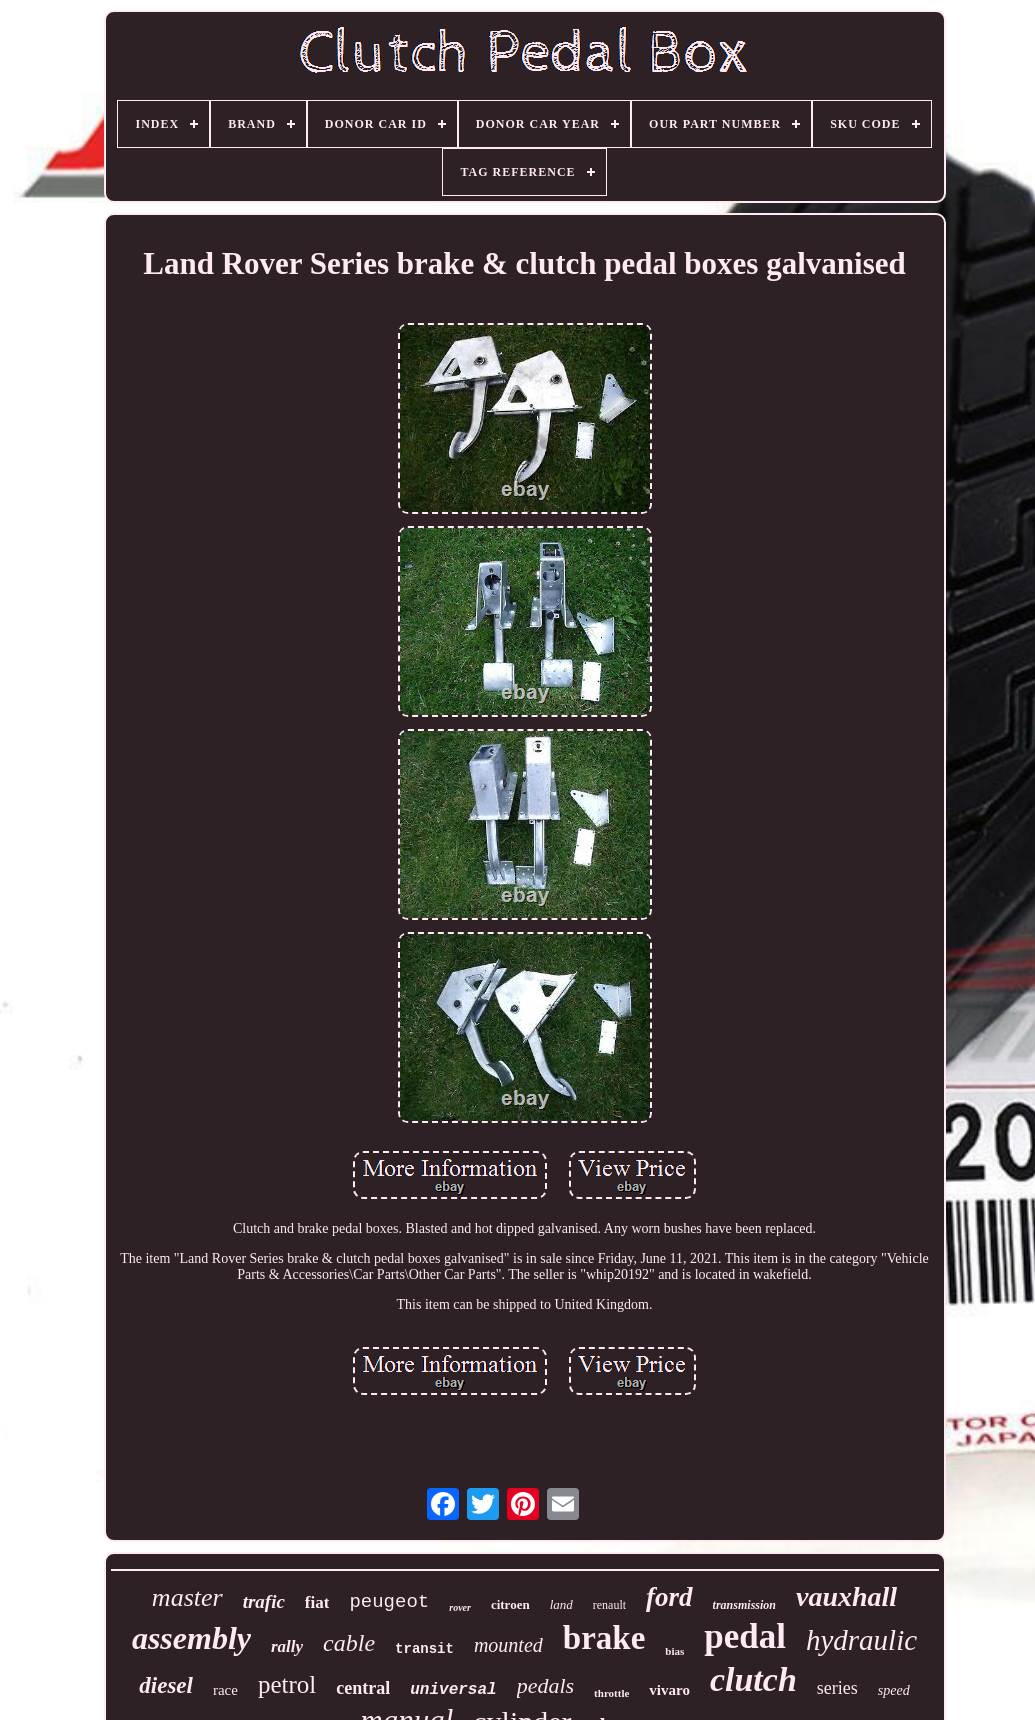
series (837, 1688)
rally (287, 1646)
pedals (545, 1685)
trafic (264, 1601)
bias (674, 1651)
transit (424, 1649)
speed (894, 1690)
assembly (191, 1638)
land (561, 1604)
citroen (510, 1604)
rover (460, 1607)
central (363, 1688)
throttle (611, 1693)
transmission (744, 1605)
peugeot (389, 1602)
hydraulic (861, 1640)
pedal (745, 1636)
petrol (287, 1684)
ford (669, 1597)
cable (349, 1643)
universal (453, 1690)
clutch (753, 1679)
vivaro (669, 1690)
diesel (166, 1685)
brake (604, 1638)
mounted (508, 1645)
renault (609, 1605)
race (225, 1690)
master (187, 1597)
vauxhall (846, 1596)
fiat (317, 1602)
